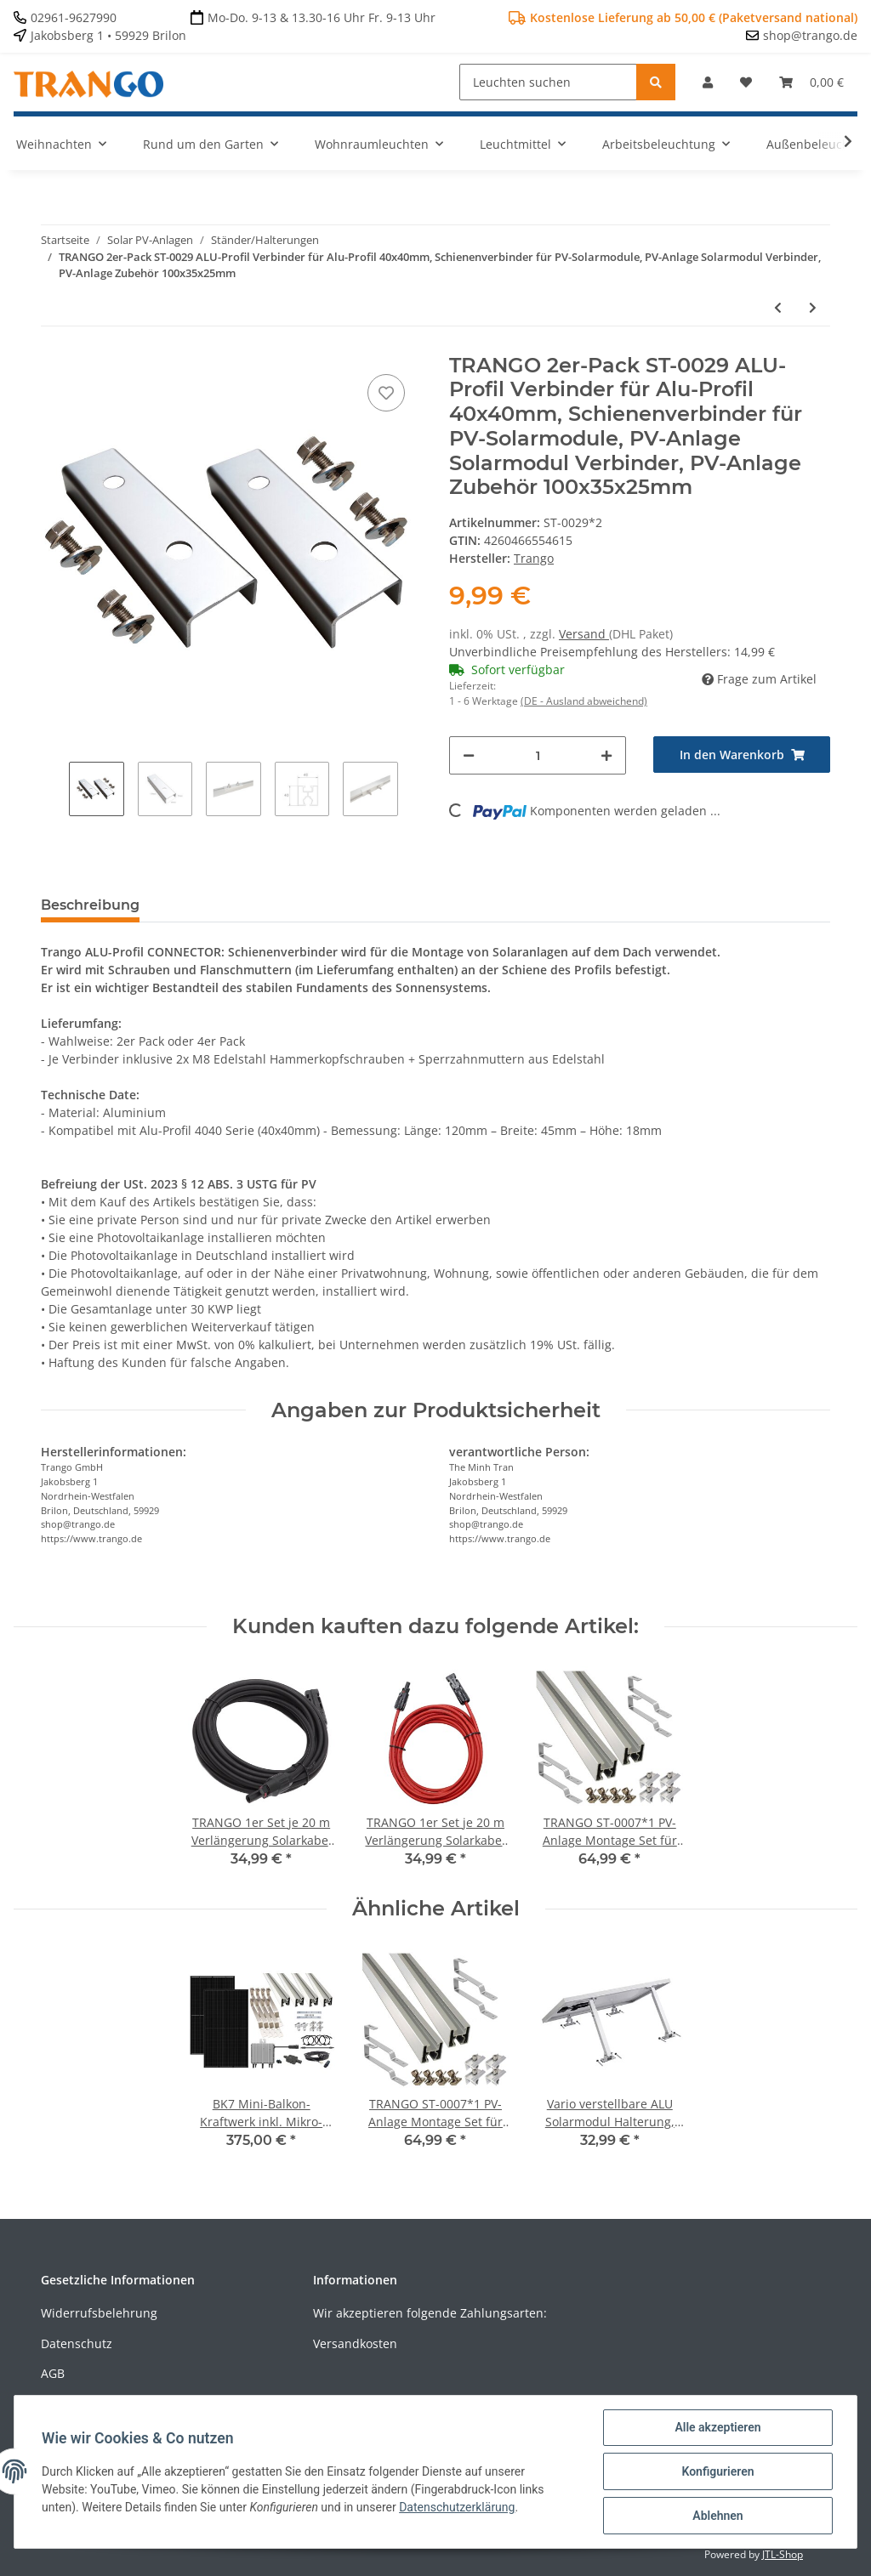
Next (412, 791)
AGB (53, 2373)
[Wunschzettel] (746, 82)
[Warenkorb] (811, 82)
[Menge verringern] (468, 755)
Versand (584, 634)
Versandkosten (355, 2343)
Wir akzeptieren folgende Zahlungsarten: (430, 2313)
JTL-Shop (782, 2554)
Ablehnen (717, 2515)
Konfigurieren (717, 2471)
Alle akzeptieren (717, 2427)
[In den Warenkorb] (741, 754)
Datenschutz (76, 2343)
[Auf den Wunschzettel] (386, 392)
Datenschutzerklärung (457, 2507)
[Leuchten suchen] (548, 82)
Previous (55, 791)
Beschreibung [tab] (90, 905)
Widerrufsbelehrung (99, 2313)
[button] (707, 82)
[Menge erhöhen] (606, 755)
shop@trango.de (810, 35)
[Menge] (538, 755)
